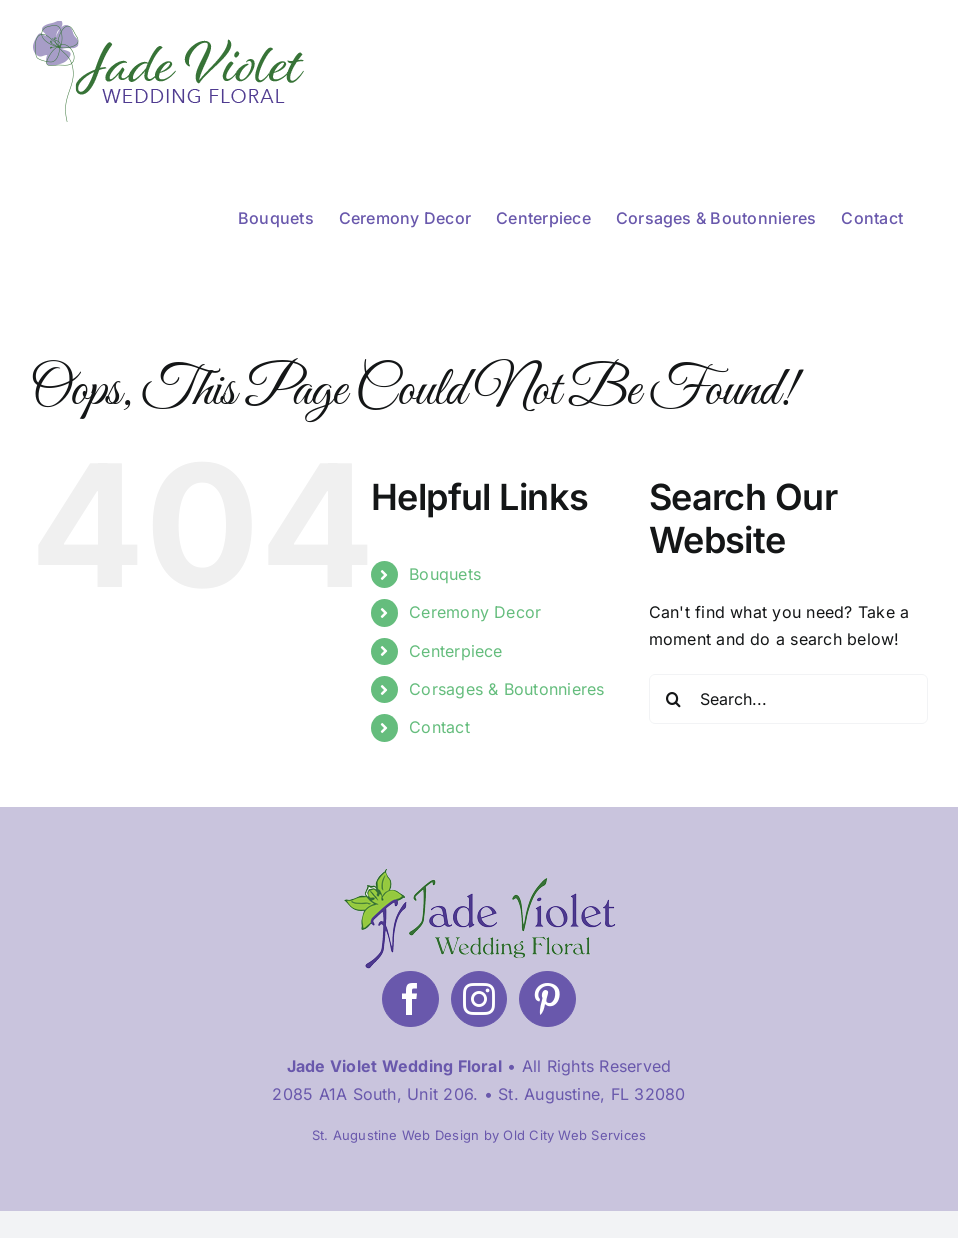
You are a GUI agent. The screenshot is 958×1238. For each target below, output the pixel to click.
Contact (439, 727)
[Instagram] (479, 999)
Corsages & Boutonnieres (507, 689)
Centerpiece (456, 651)
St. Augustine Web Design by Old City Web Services (479, 1135)
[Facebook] (410, 999)
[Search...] (788, 699)
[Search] (674, 699)
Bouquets (445, 574)
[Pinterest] (547, 999)
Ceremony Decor (475, 612)
